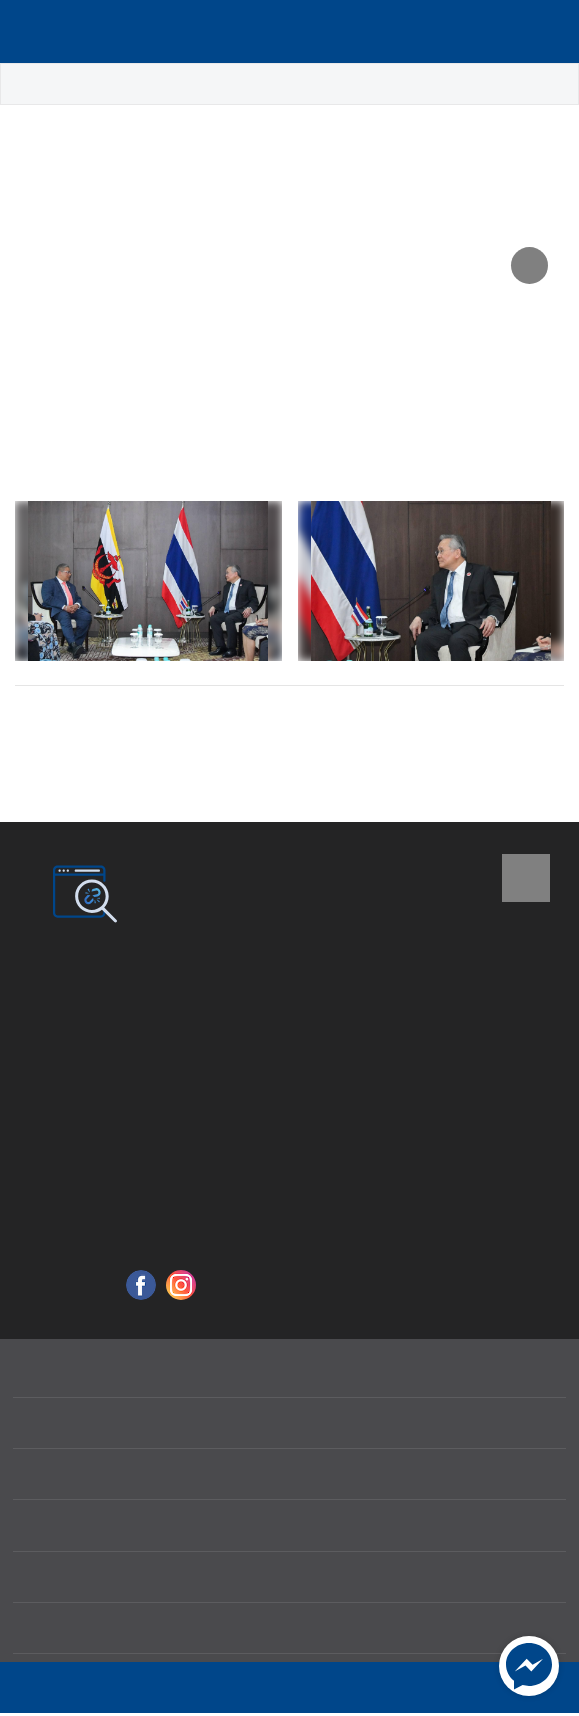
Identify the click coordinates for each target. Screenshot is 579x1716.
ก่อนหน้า (72, 724)
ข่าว (109, 84)
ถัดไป (519, 724)
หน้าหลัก (44, 84)
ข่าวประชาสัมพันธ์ (203, 84)
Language (523, 32)
